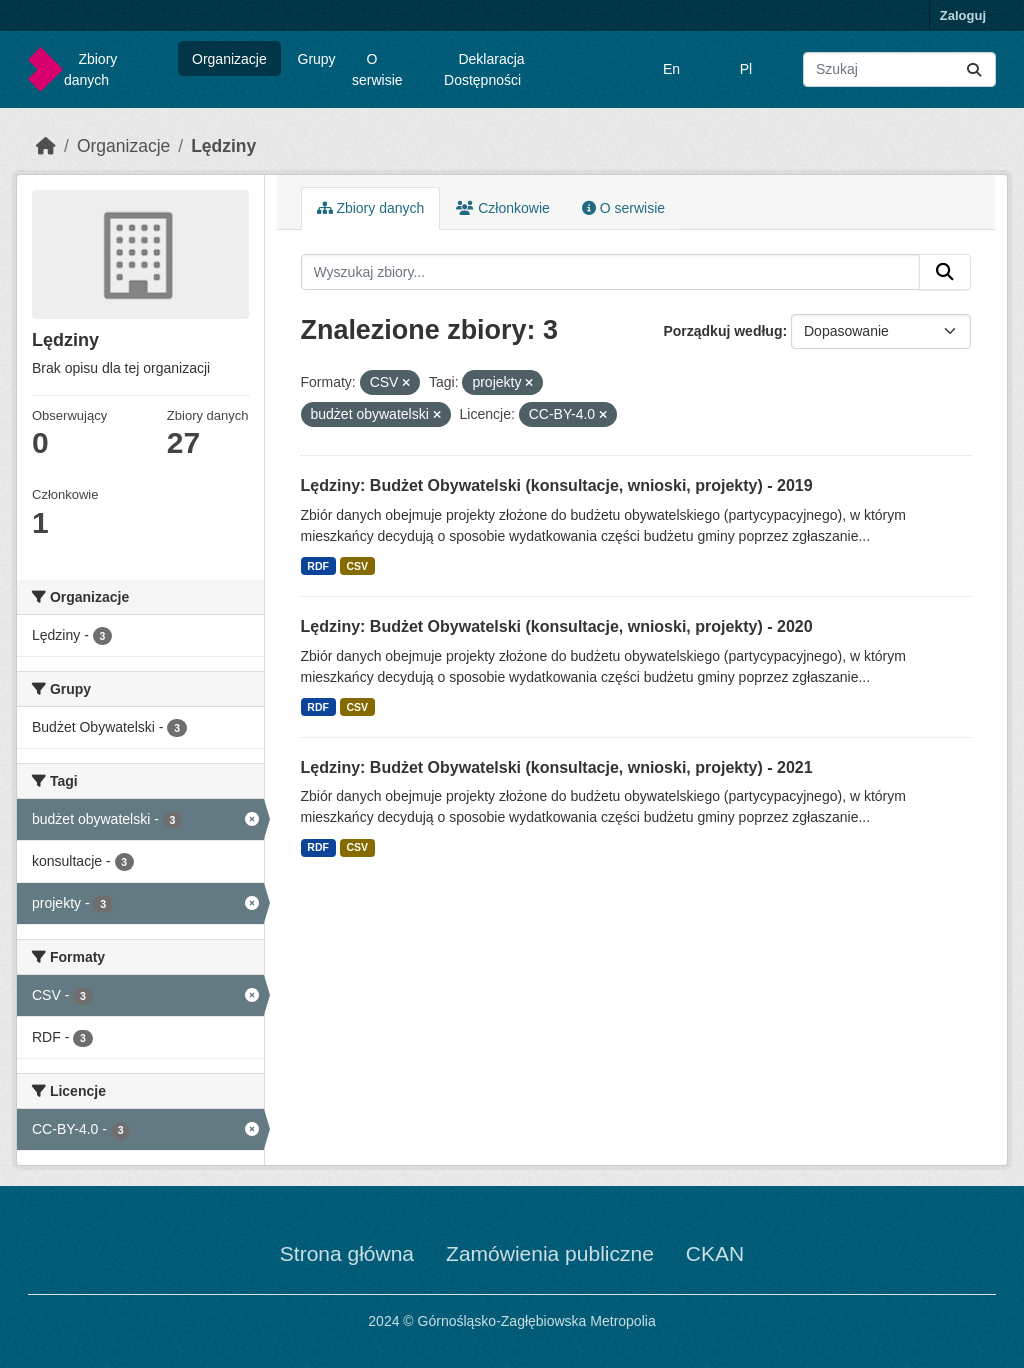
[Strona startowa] (46, 146)
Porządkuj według (722, 331)
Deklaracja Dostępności (484, 69)
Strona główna (347, 1253)
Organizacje (229, 59)
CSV (357, 566)
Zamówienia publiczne (550, 1253)
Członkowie (502, 208)
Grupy (317, 59)
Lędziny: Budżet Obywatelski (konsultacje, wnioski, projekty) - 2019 (557, 485)
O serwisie (377, 69)
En (671, 69)
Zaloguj (963, 15)
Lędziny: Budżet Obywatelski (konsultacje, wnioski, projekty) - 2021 (557, 767)
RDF (318, 566)
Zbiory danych (90, 69)
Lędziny (223, 146)
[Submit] (974, 69)
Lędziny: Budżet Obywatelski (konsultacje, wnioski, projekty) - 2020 (557, 626)
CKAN (715, 1253)
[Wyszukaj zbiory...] (899, 69)
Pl (746, 69)
